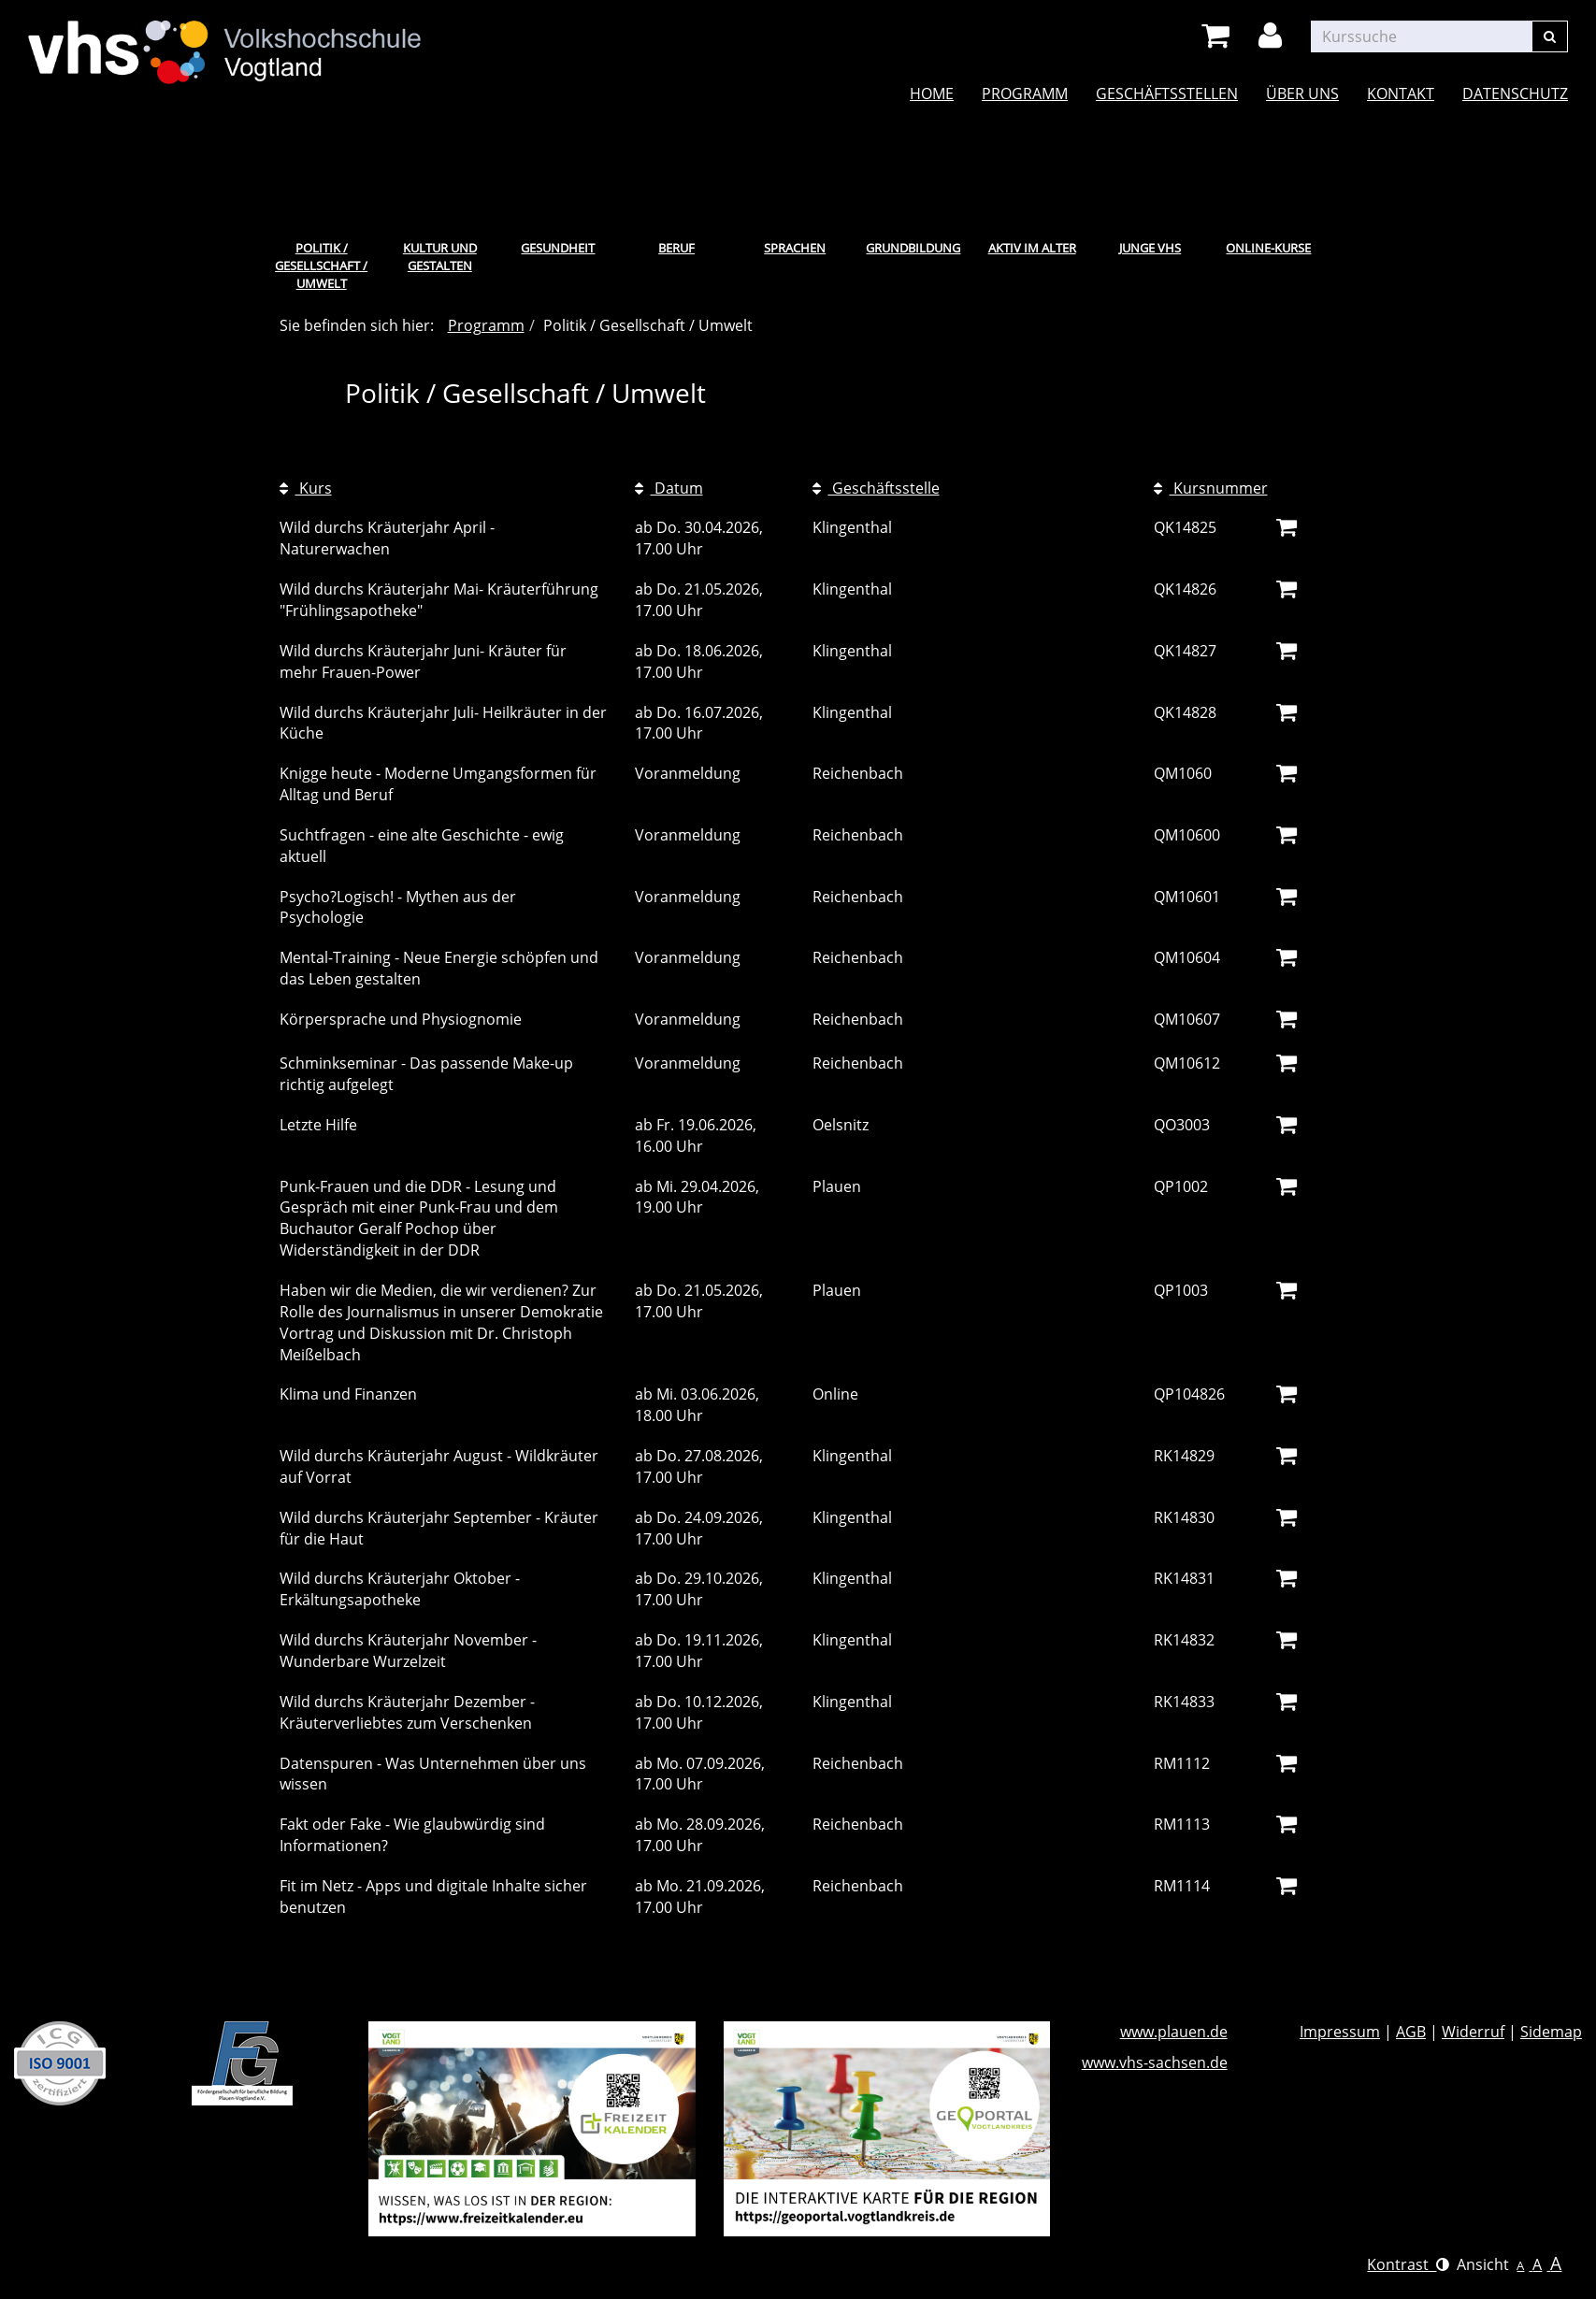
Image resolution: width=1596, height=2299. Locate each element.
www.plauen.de (1174, 2031)
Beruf (676, 247)
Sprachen (795, 247)
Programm (1025, 93)
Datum (669, 488)
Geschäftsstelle (876, 488)
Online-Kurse (1268, 247)
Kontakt (1400, 93)
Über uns (1302, 93)
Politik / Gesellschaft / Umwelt (321, 265)
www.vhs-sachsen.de (1155, 2062)
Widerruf (1473, 2031)
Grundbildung (913, 247)
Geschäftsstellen (1167, 93)
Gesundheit (558, 247)
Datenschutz (1515, 93)
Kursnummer (1211, 488)
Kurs (306, 488)
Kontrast (1408, 2264)
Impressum (1340, 2031)
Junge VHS (1150, 247)
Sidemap (1551, 2031)
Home (932, 93)
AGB (1411, 2031)
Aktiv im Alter (1032, 247)
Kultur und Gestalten (440, 256)
